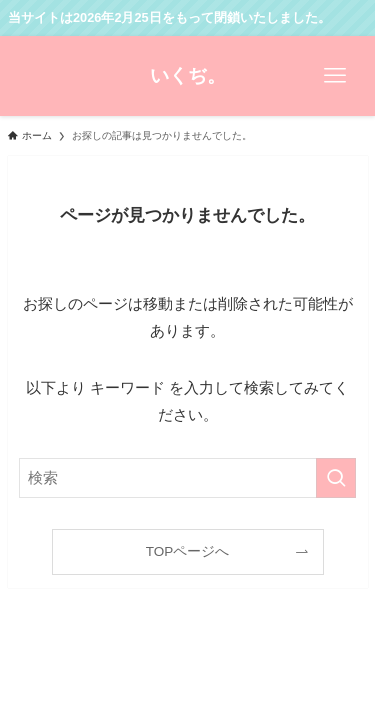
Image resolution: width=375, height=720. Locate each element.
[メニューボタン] (335, 76)
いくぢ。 (188, 76)
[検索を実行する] (336, 478)
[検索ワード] (188, 478)
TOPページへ (188, 551)
